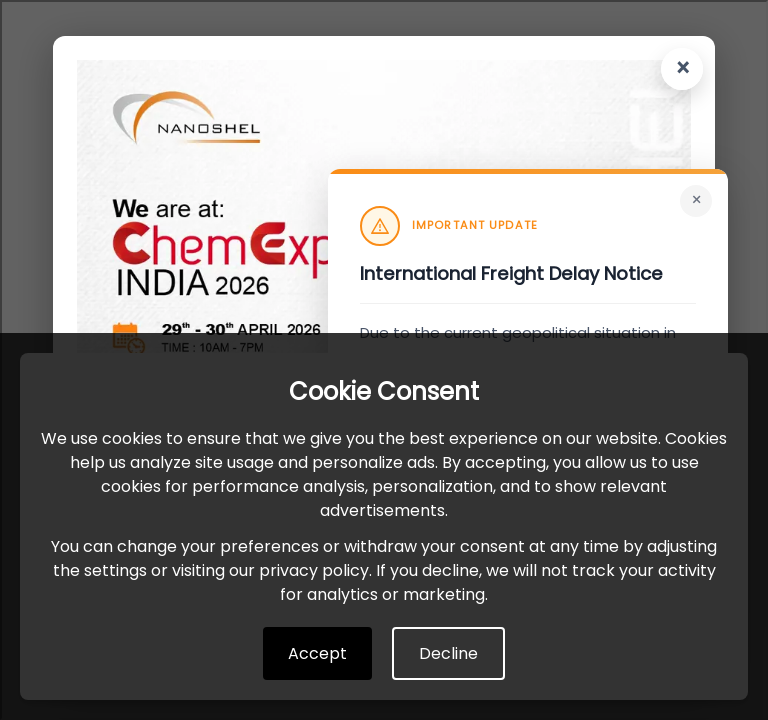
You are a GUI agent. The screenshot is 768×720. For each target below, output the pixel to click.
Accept (317, 653)
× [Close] (696, 200)
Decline (448, 653)
